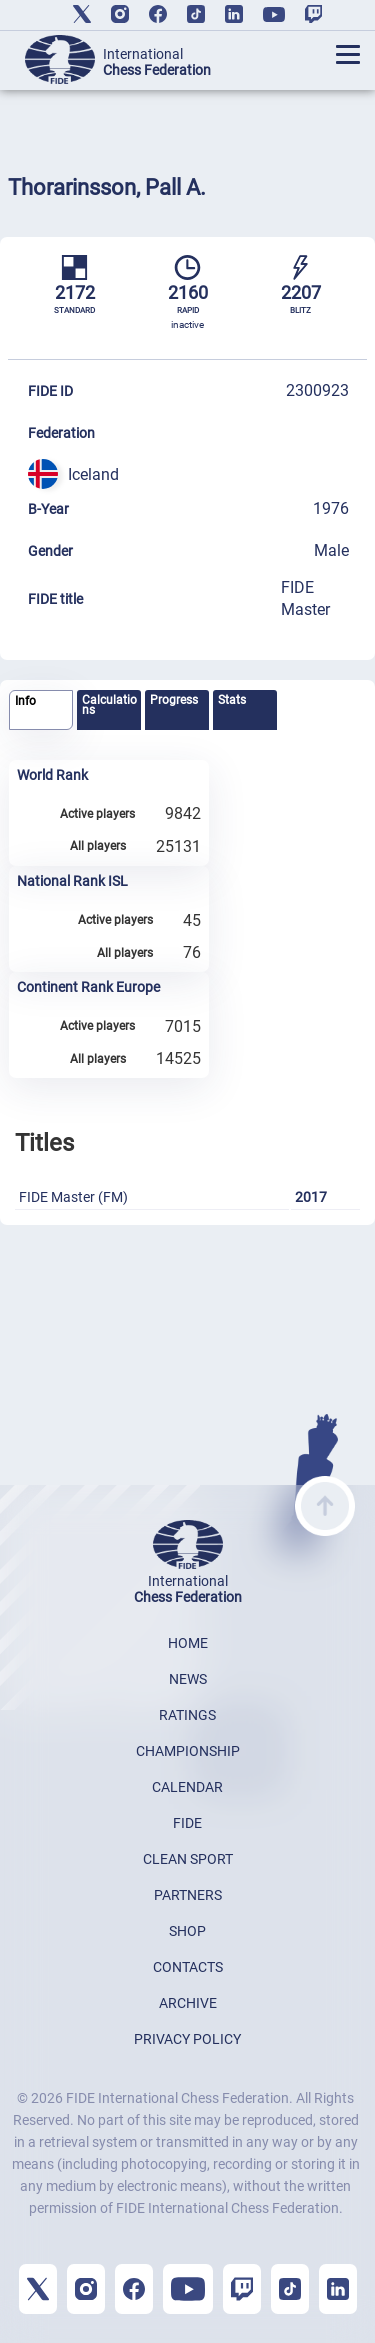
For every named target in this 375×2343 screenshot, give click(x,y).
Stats (232, 700)
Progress (174, 700)
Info (25, 701)
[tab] (41, 710)
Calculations (109, 705)
